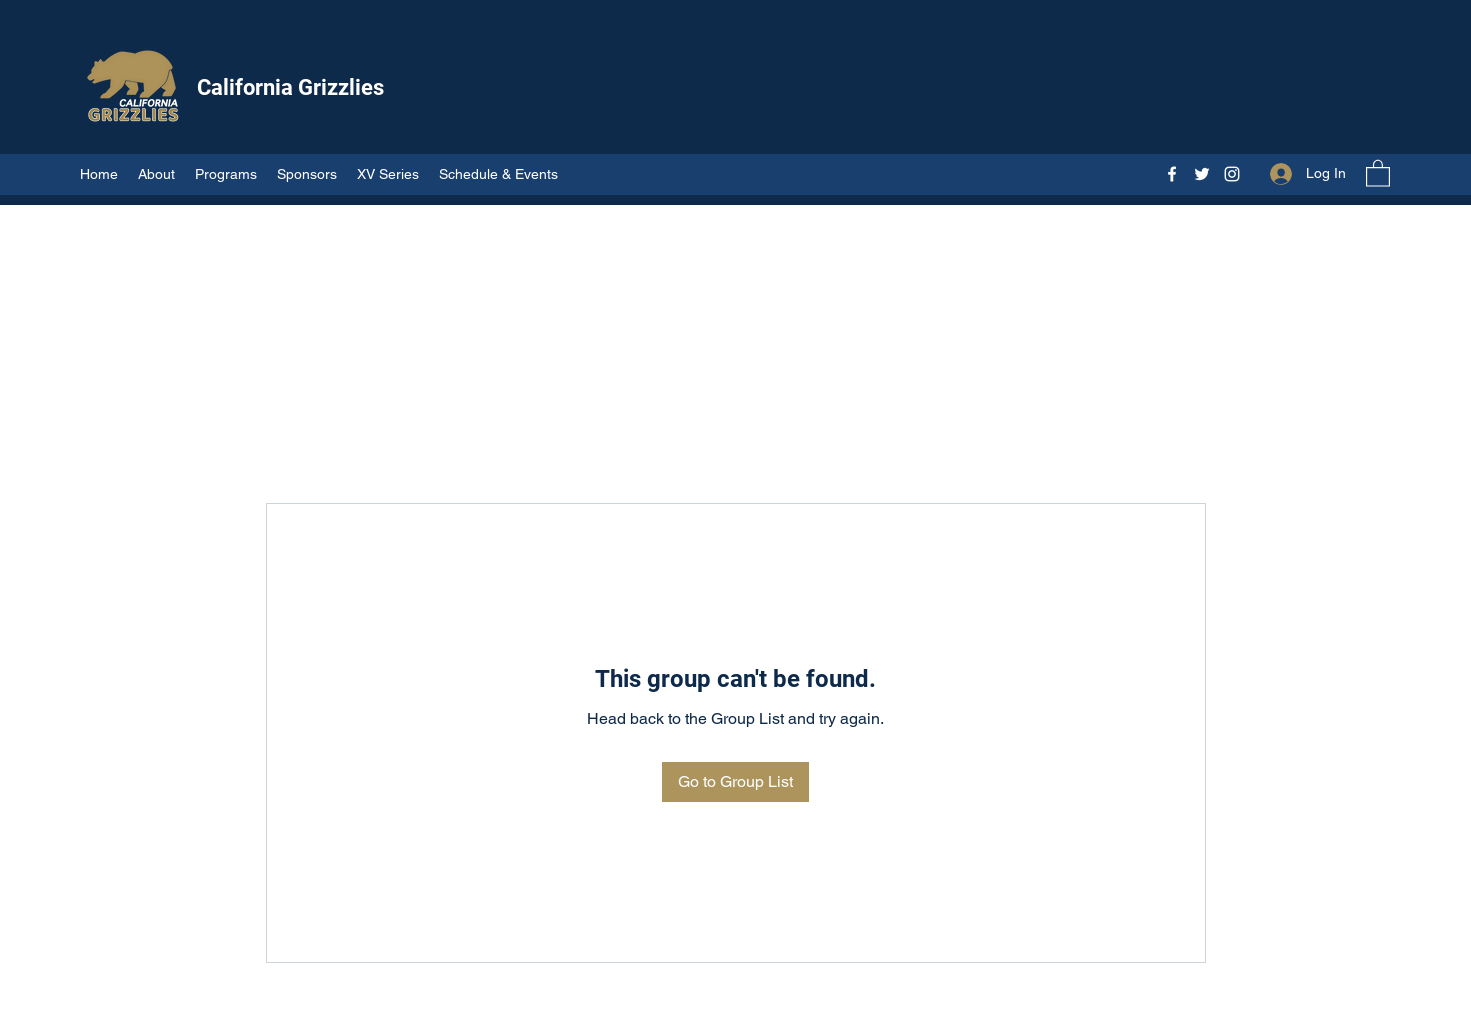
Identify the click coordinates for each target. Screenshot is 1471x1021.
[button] (1378, 172)
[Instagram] (1232, 174)
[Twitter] (1202, 174)
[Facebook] (1172, 174)
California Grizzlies (290, 87)
